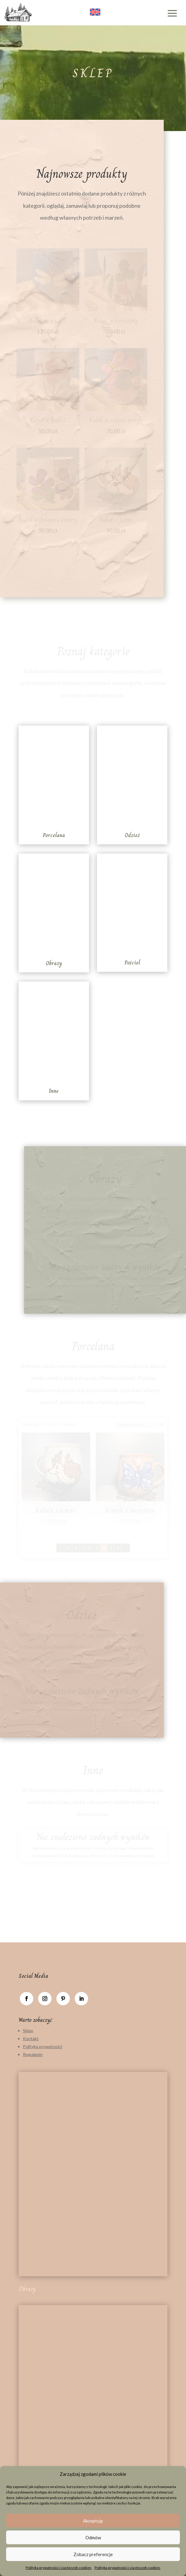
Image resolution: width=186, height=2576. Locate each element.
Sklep (28, 2030)
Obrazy (54, 963)
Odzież (132, 835)
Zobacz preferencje (93, 2554)
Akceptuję (93, 2520)
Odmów (93, 2537)
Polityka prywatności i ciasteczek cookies (58, 2567)
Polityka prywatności (42, 2046)
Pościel (132, 962)
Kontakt (31, 2038)
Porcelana (54, 835)
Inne (54, 1091)
